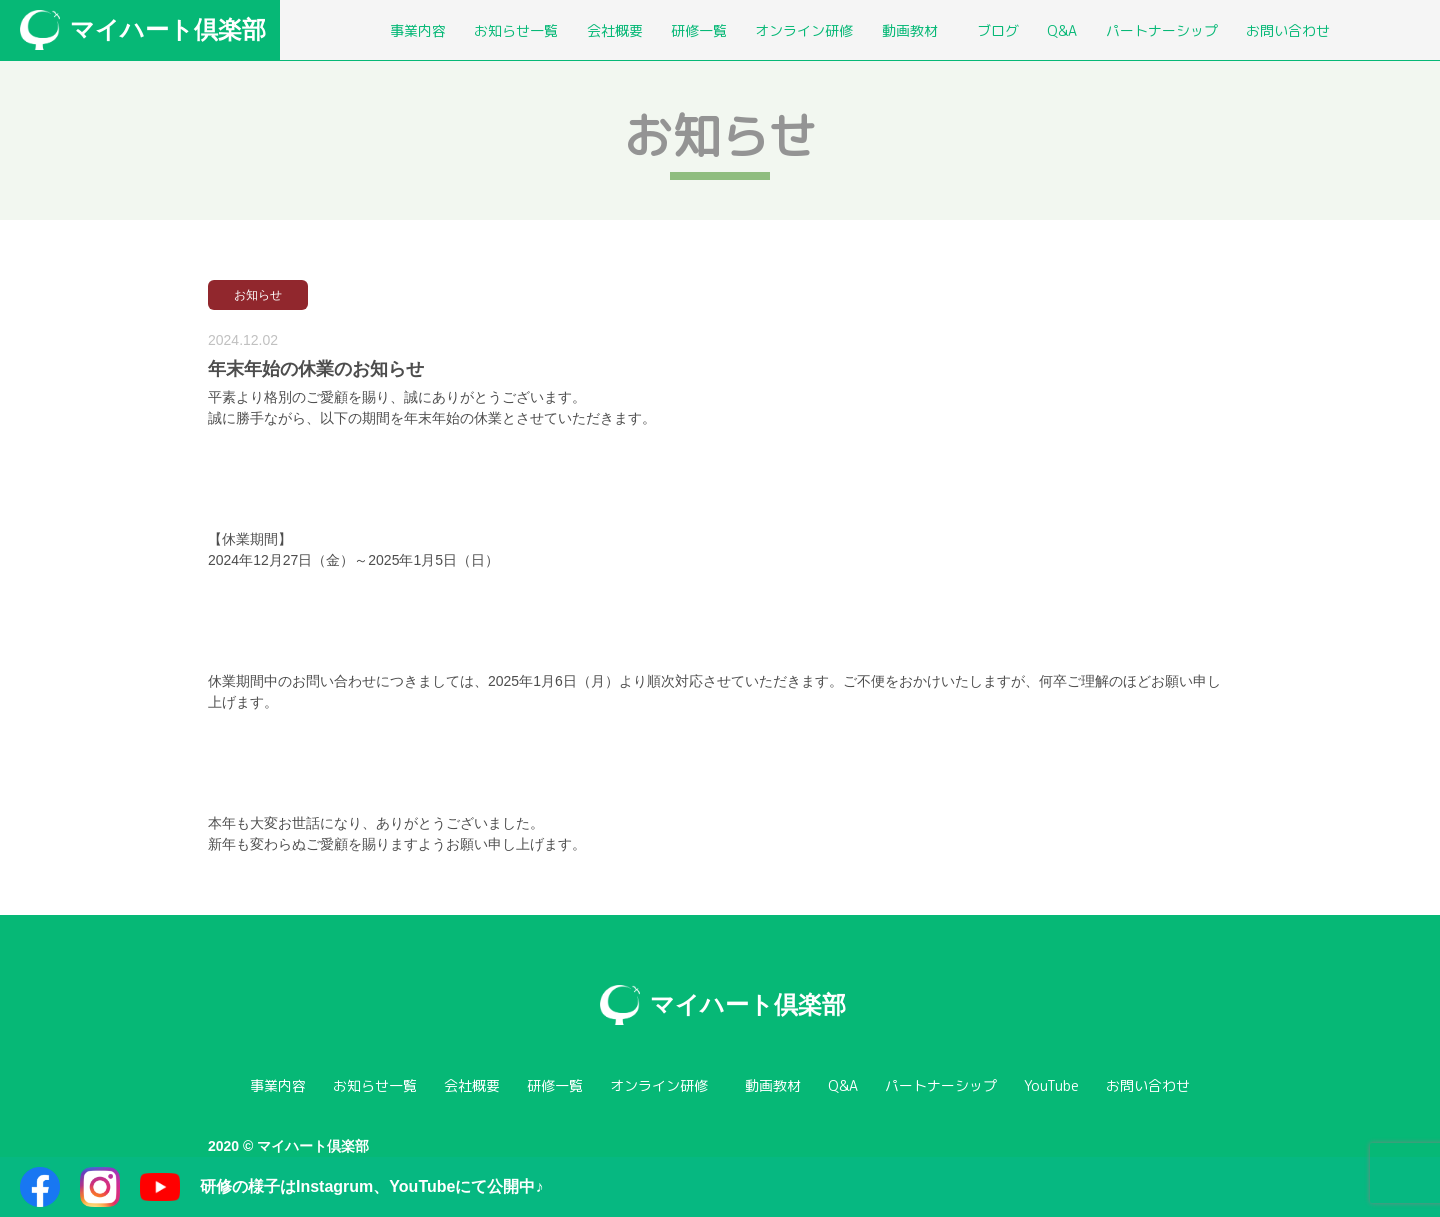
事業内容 (418, 30)
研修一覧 (699, 30)
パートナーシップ (1162, 30)
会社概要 (615, 30)
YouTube (1051, 1085)
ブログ (998, 30)
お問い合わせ (1288, 30)
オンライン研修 (804, 30)
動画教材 (910, 30)
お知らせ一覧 (516, 30)
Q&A (1062, 30)
